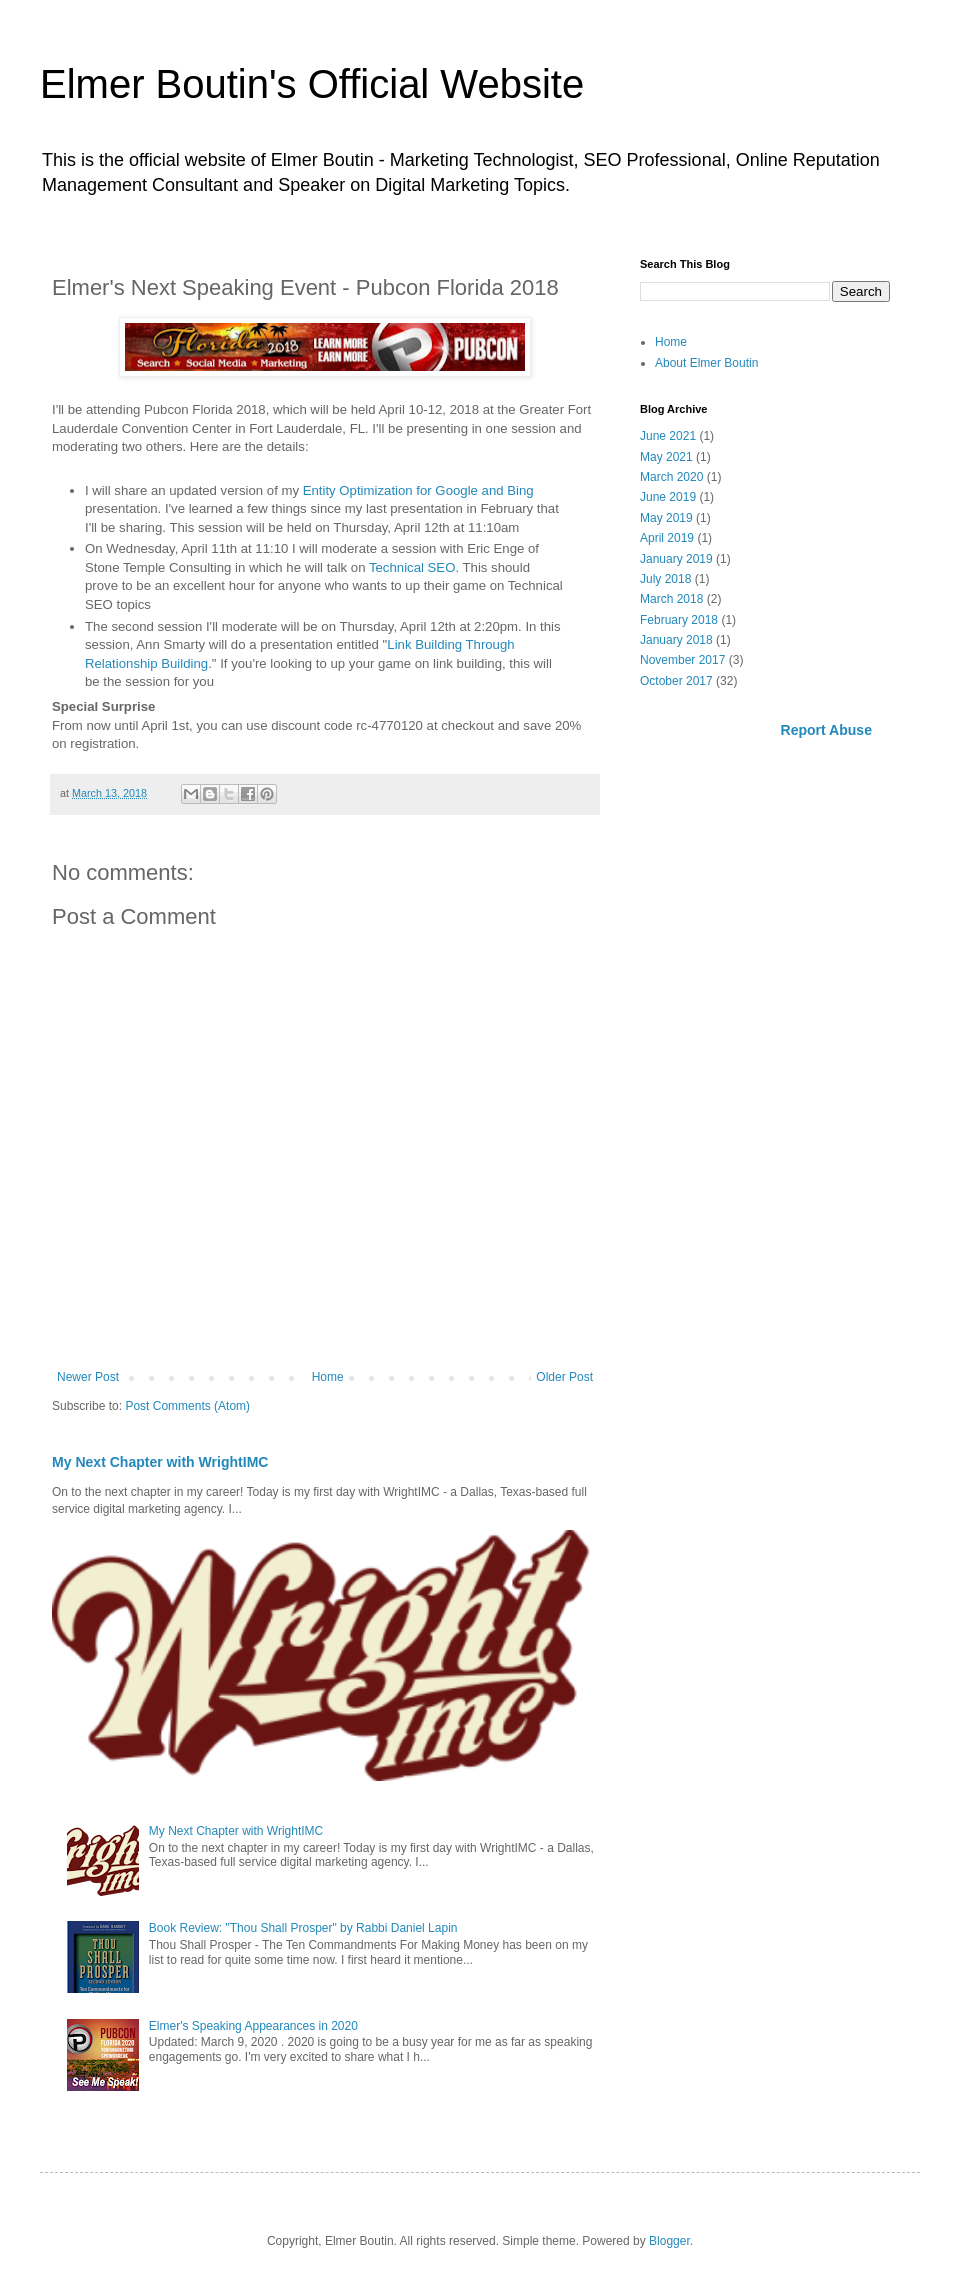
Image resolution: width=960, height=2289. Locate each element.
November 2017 (682, 660)
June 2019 (668, 497)
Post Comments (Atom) (187, 1406)
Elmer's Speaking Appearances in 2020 (253, 2026)
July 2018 (665, 579)
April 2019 (667, 538)
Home (328, 1377)
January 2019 (676, 559)
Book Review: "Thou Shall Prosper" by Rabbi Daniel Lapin (303, 1928)
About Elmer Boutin (706, 363)
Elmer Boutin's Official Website (312, 84)
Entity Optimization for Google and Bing (418, 490)
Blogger (669, 2241)
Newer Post (88, 1377)
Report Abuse (826, 730)
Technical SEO (412, 567)
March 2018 (671, 599)
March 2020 (671, 477)
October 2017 (676, 681)
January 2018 (676, 640)
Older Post (564, 1377)
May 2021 (666, 457)
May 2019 (666, 518)
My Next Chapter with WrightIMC (160, 1462)
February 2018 (679, 620)
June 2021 (668, 436)
